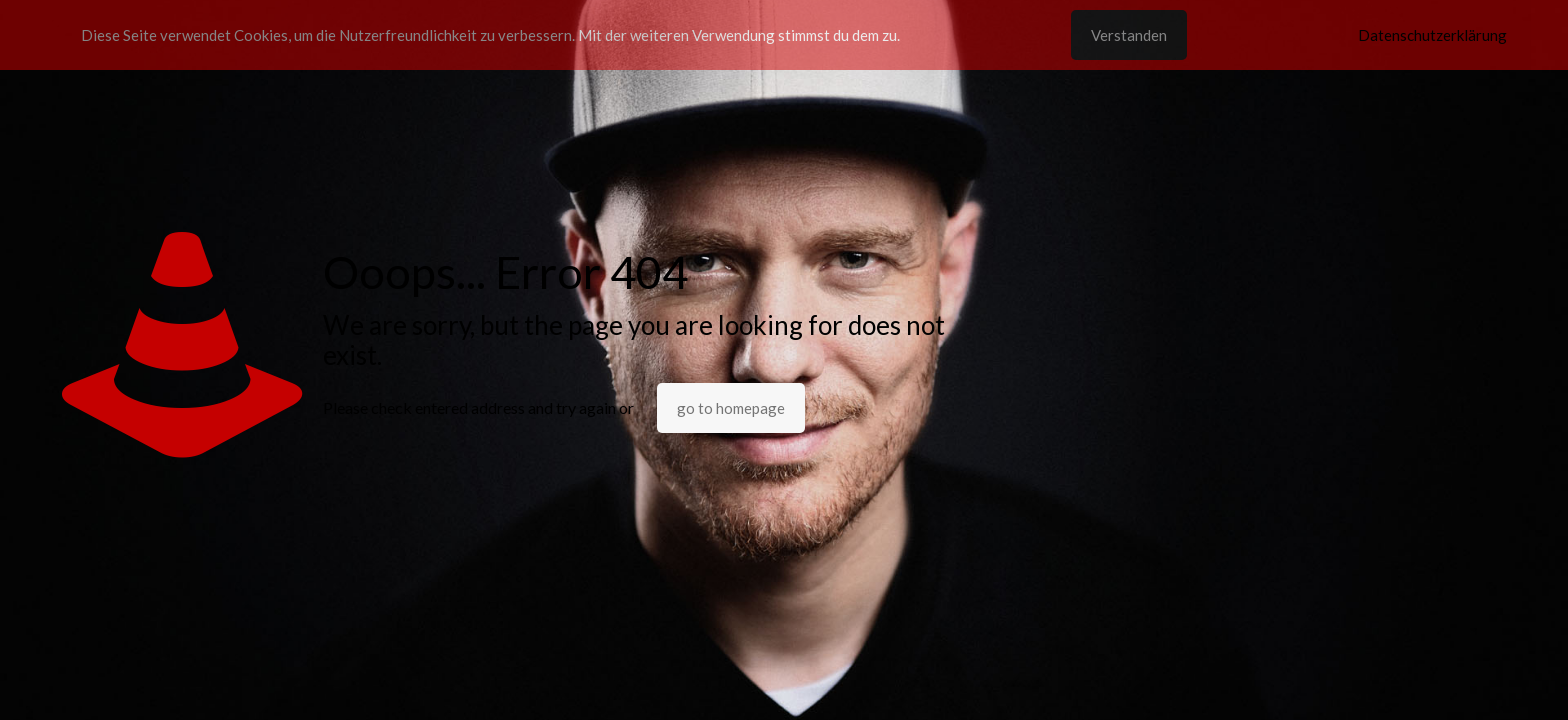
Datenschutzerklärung (1432, 35)
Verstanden (1129, 35)
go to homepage (731, 408)
